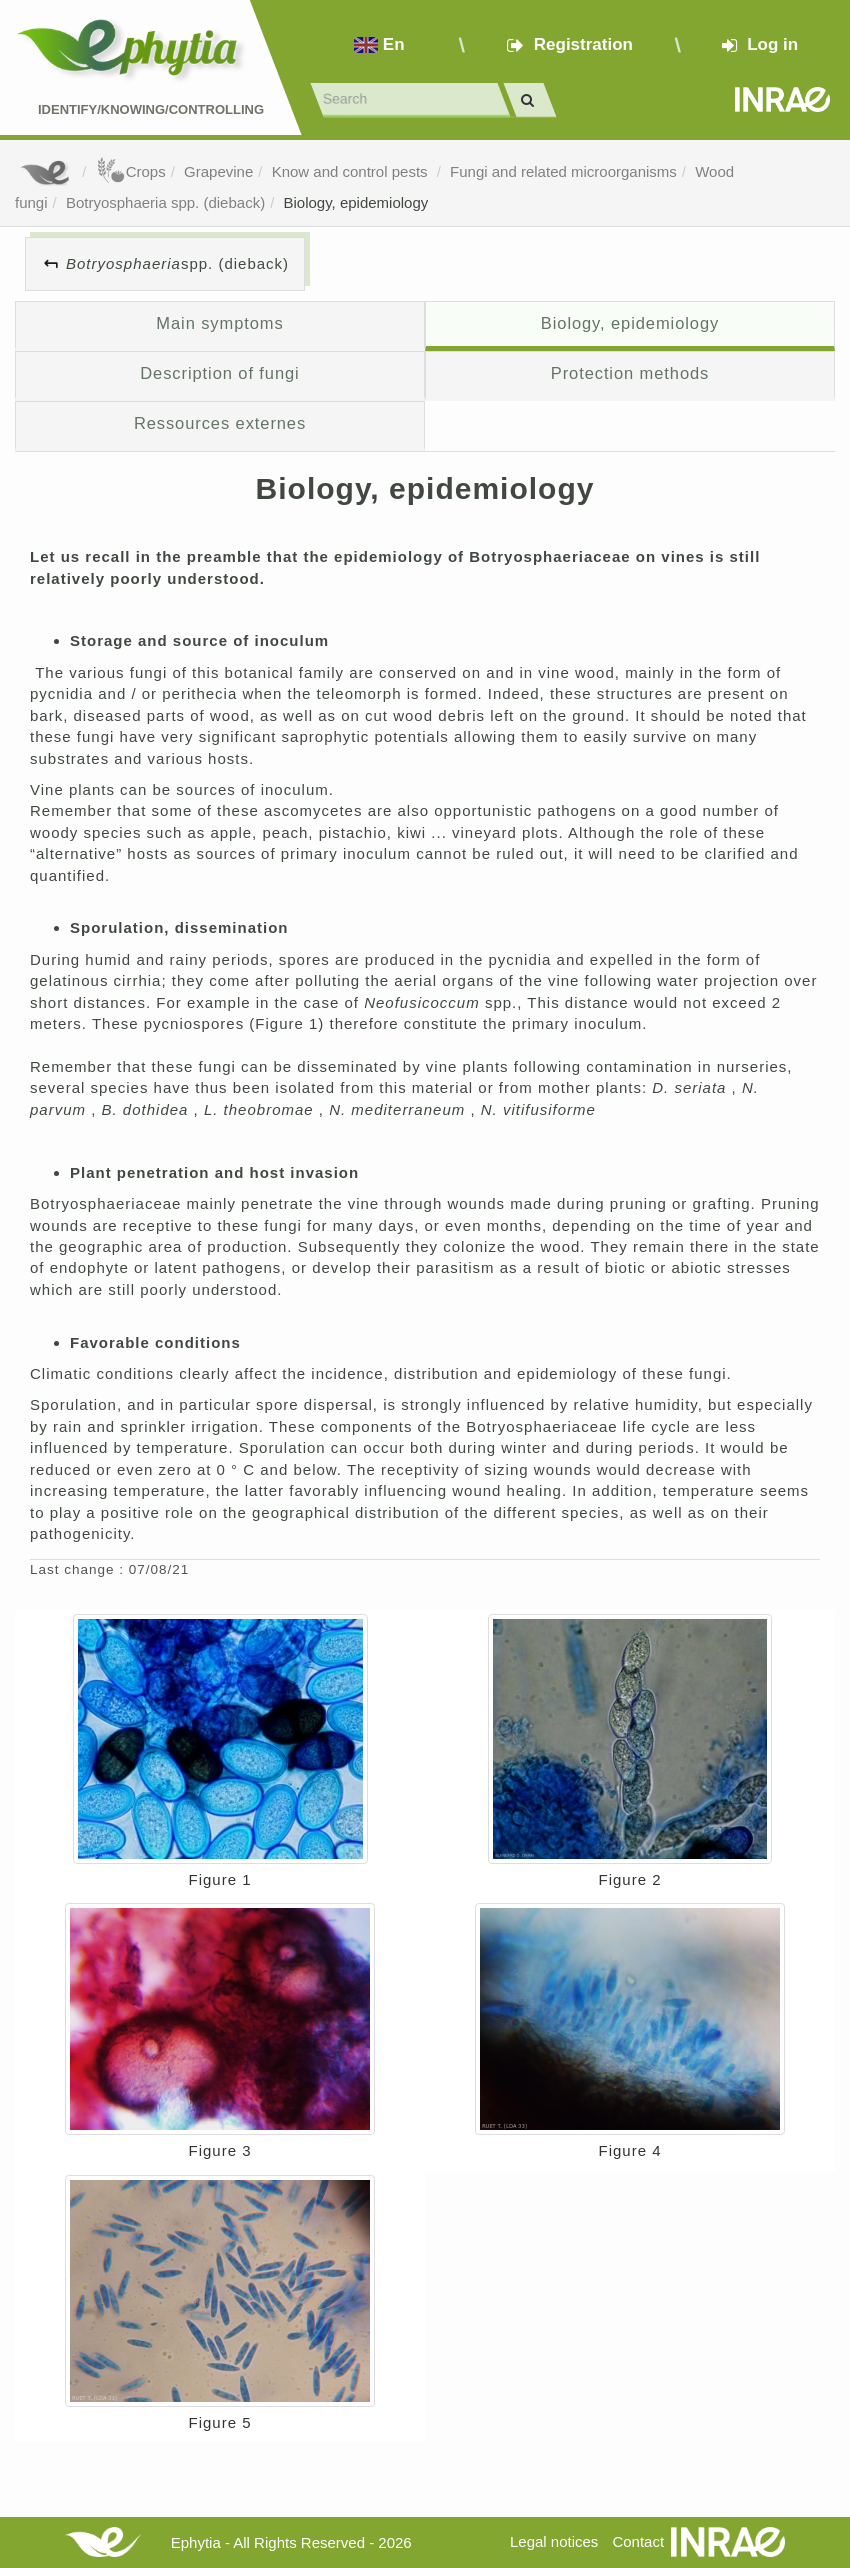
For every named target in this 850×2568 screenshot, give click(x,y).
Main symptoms (219, 323)
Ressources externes (220, 423)
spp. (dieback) (177, 263)
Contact (638, 2541)
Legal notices (554, 2541)
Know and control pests (352, 171)
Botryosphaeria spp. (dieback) (165, 202)
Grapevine (218, 171)
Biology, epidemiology (356, 202)
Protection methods (630, 373)
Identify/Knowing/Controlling (151, 109)
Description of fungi (219, 373)
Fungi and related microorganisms (563, 171)
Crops (131, 171)
